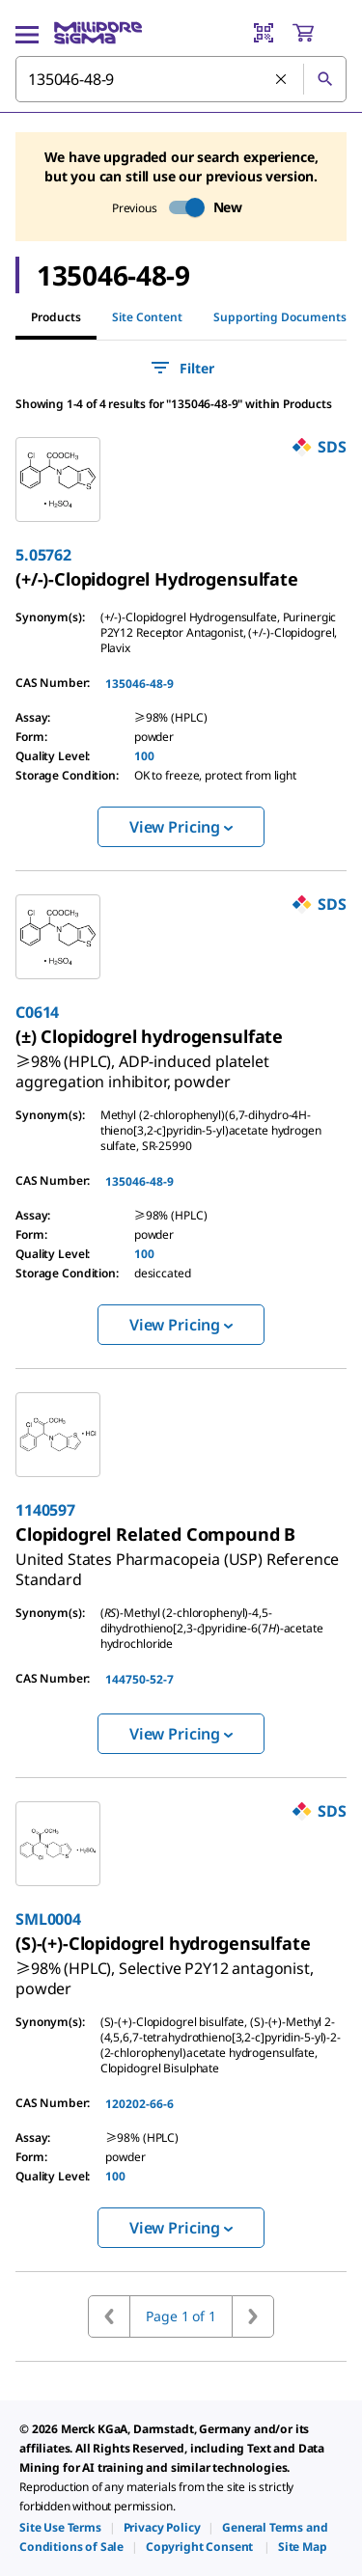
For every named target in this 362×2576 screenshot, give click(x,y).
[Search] (324, 79)
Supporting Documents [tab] (280, 317)
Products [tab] (56, 317)
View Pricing (181, 826)
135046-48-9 (139, 683)
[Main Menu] (27, 32)
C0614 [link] (37, 1012)
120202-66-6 (139, 2104)
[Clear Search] (282, 80)
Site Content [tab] (147, 317)
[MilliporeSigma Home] (98, 32)
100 (144, 756)
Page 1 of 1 (180, 2316)
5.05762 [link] (43, 554)
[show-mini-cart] (319, 32)
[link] (156, 578)
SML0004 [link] (48, 1919)
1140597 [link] (45, 1510)
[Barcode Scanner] (263, 32)
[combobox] (181, 79)
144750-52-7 (139, 1679)
